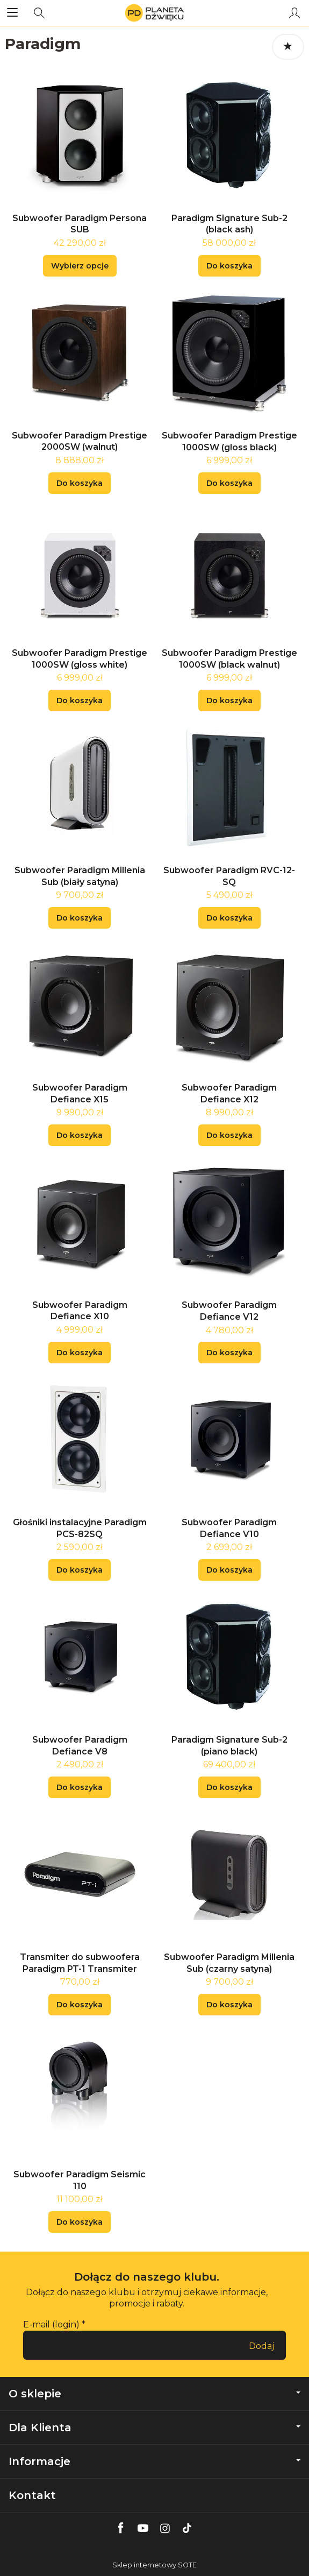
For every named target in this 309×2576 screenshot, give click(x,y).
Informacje (154, 2461)
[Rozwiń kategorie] (12, 13)
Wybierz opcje (80, 266)
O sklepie (154, 2393)
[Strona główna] (154, 13)
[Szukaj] (39, 13)
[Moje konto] (294, 13)
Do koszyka (229, 266)
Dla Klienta (154, 2427)
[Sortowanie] (288, 47)
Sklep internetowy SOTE (154, 2565)
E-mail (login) (51, 2324)
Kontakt (32, 2495)
